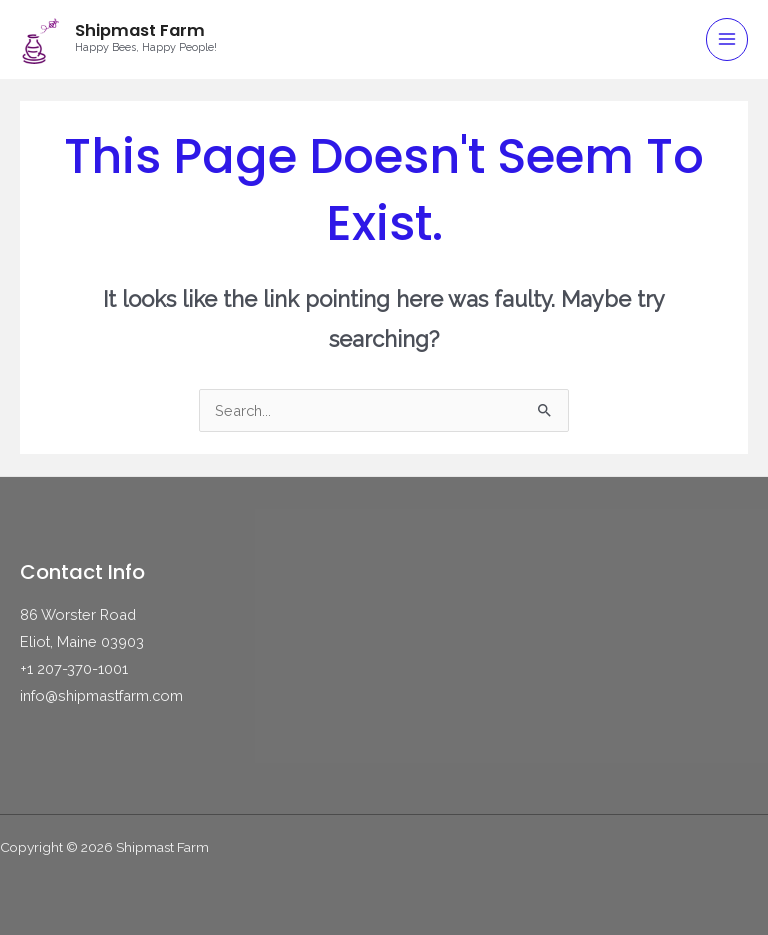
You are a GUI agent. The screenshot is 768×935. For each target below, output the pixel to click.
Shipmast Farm (140, 30)
